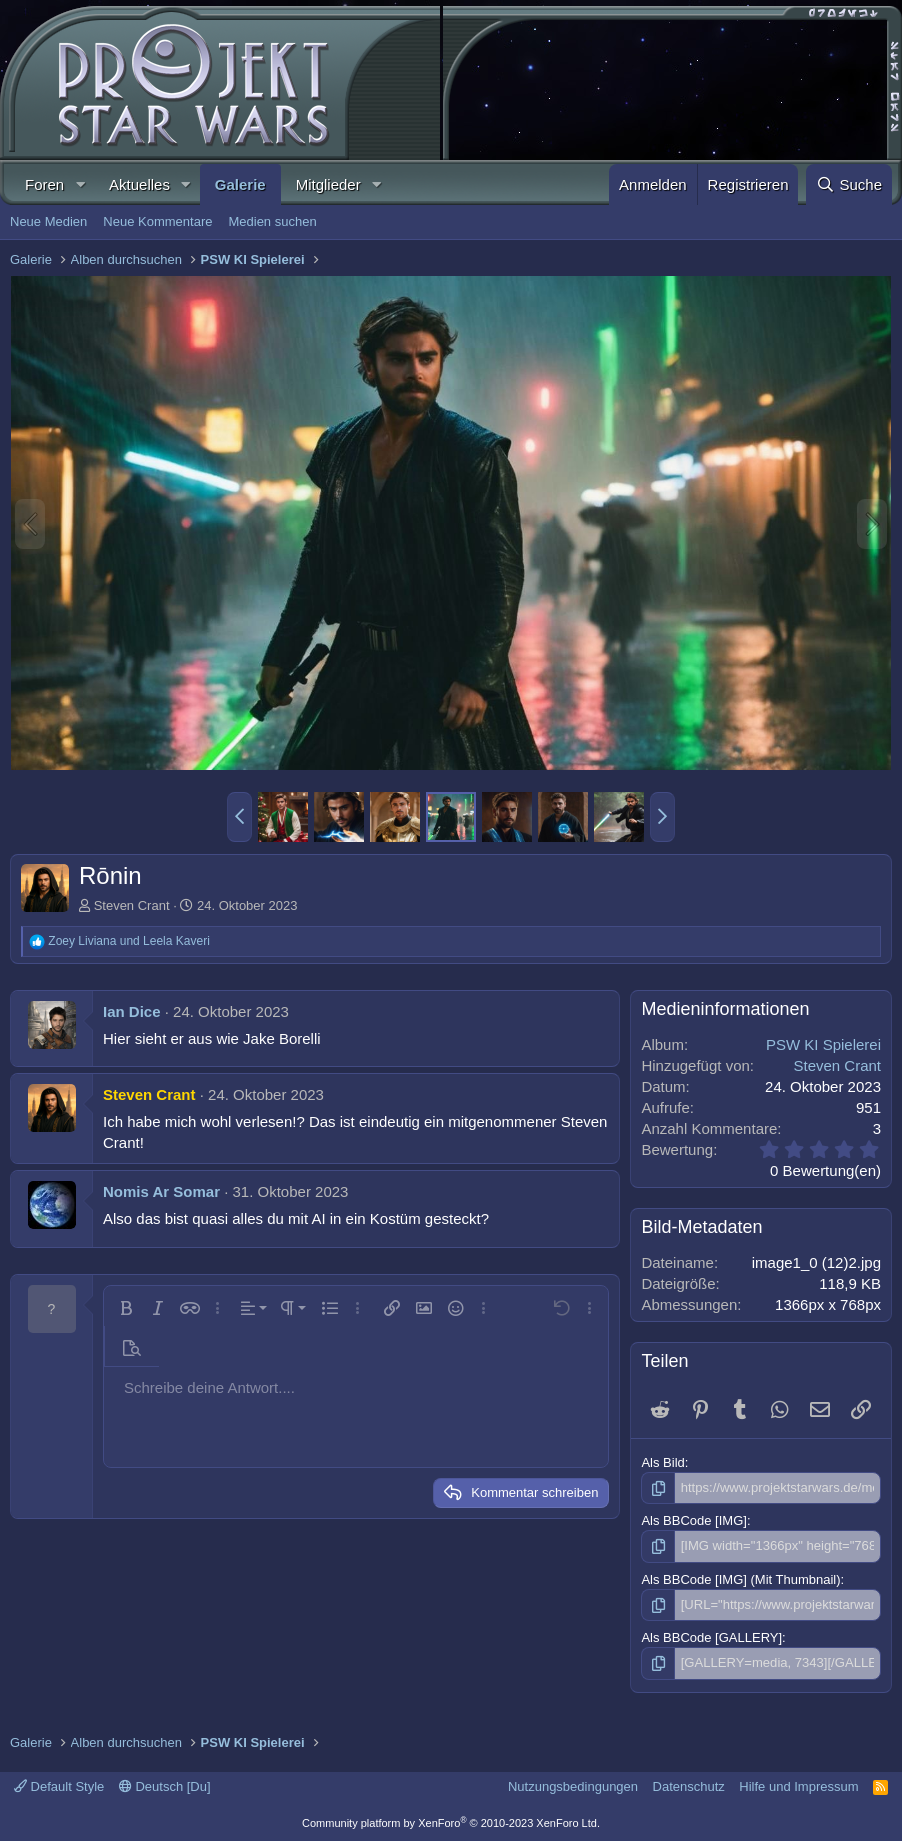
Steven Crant (132, 905)
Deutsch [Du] (165, 1786)
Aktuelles (139, 184)
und (128, 941)
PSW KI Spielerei (823, 1044)
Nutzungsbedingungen (573, 1786)
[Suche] (849, 184)
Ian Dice (132, 1011)
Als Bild (662, 1462)
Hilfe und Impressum (798, 1786)
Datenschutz (689, 1786)
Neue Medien (48, 221)
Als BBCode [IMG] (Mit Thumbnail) (740, 1579)
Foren (44, 184)
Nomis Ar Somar (161, 1191)
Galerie (240, 184)
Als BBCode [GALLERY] (711, 1637)
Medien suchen (272, 221)
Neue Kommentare (157, 221)
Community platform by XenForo (451, 1823)
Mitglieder (328, 184)
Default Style (59, 1786)
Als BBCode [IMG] (693, 1520)
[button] (80, 184)
